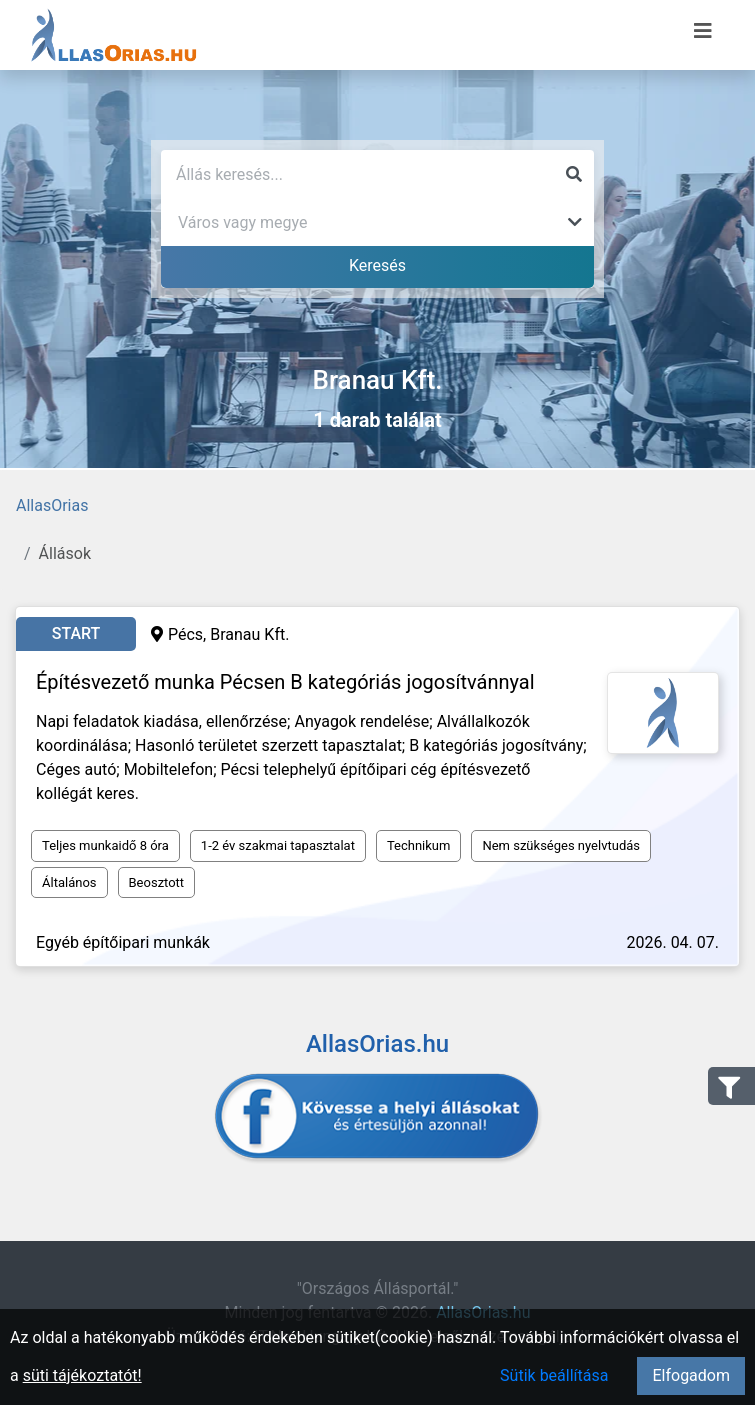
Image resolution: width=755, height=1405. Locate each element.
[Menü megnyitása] (703, 31)
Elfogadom (691, 1375)
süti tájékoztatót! (82, 1375)
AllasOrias (52, 505)
